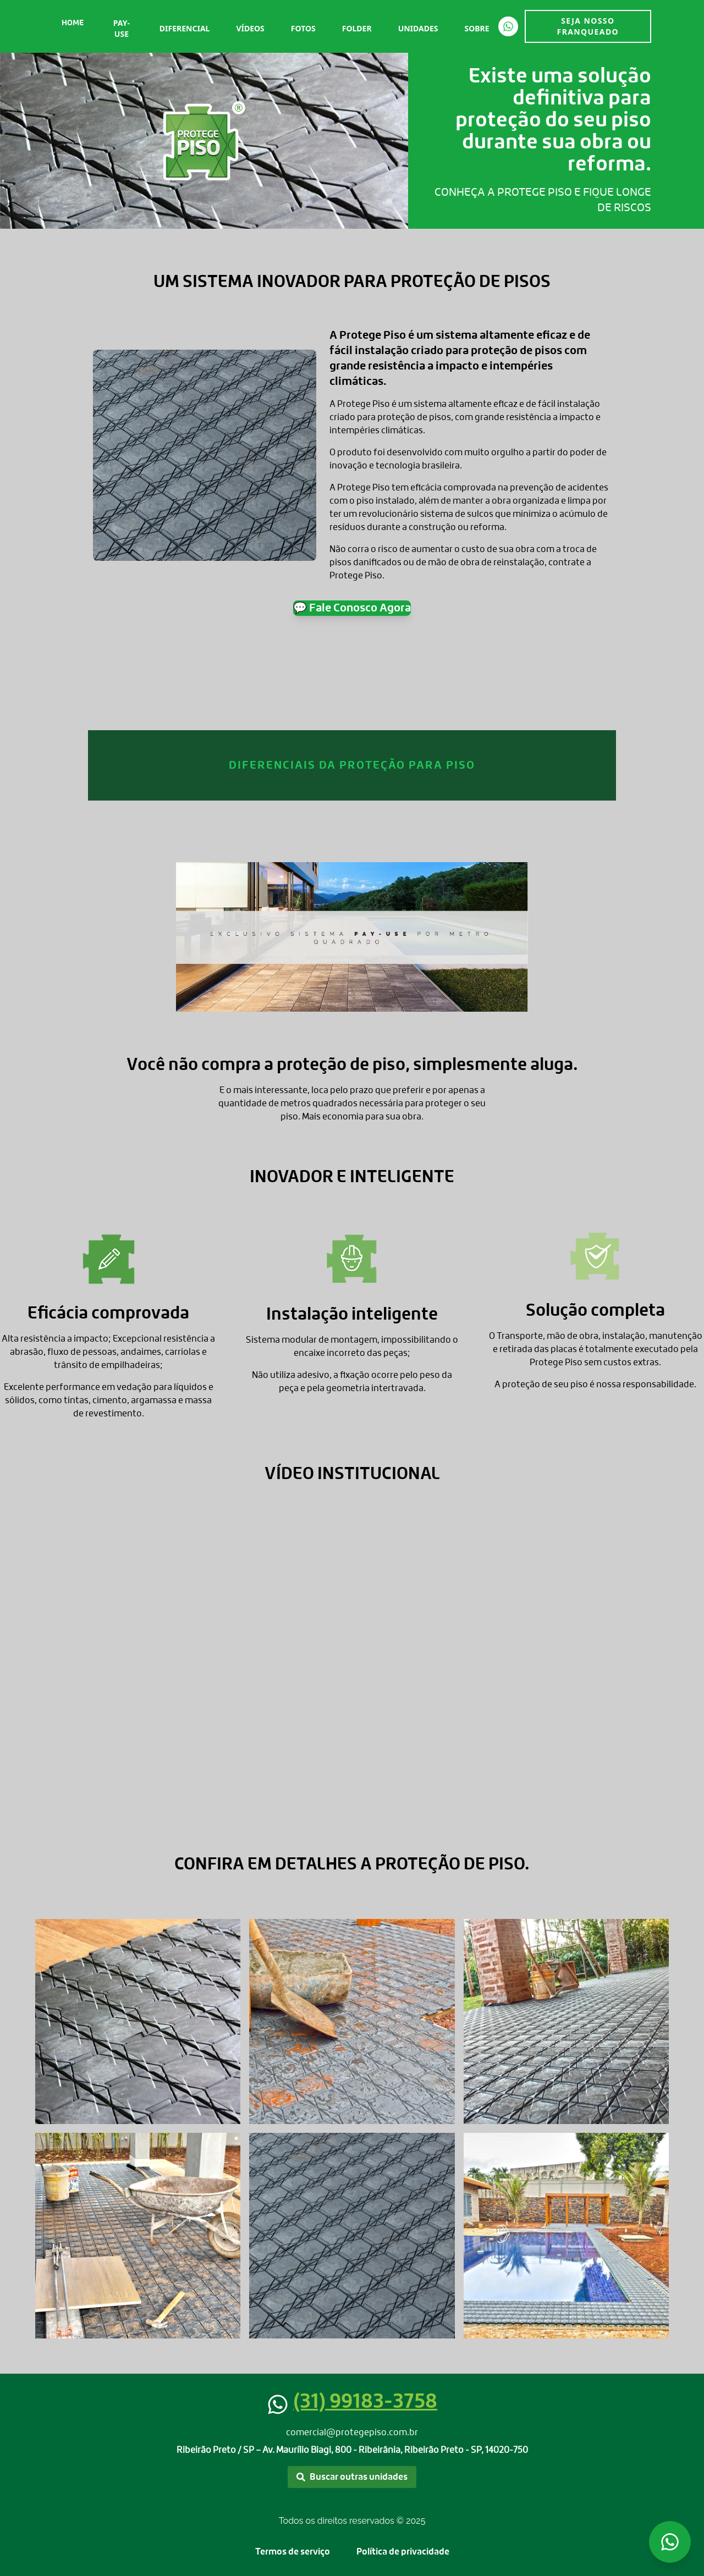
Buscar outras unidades (352, 2477)
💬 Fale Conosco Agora (352, 608)
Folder (357, 28)
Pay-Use (121, 28)
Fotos (303, 28)
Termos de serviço (292, 2551)
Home (73, 23)
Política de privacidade (402, 2551)
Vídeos (250, 28)
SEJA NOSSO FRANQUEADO (588, 26)
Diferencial (185, 28)
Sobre (477, 28)
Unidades (418, 28)
